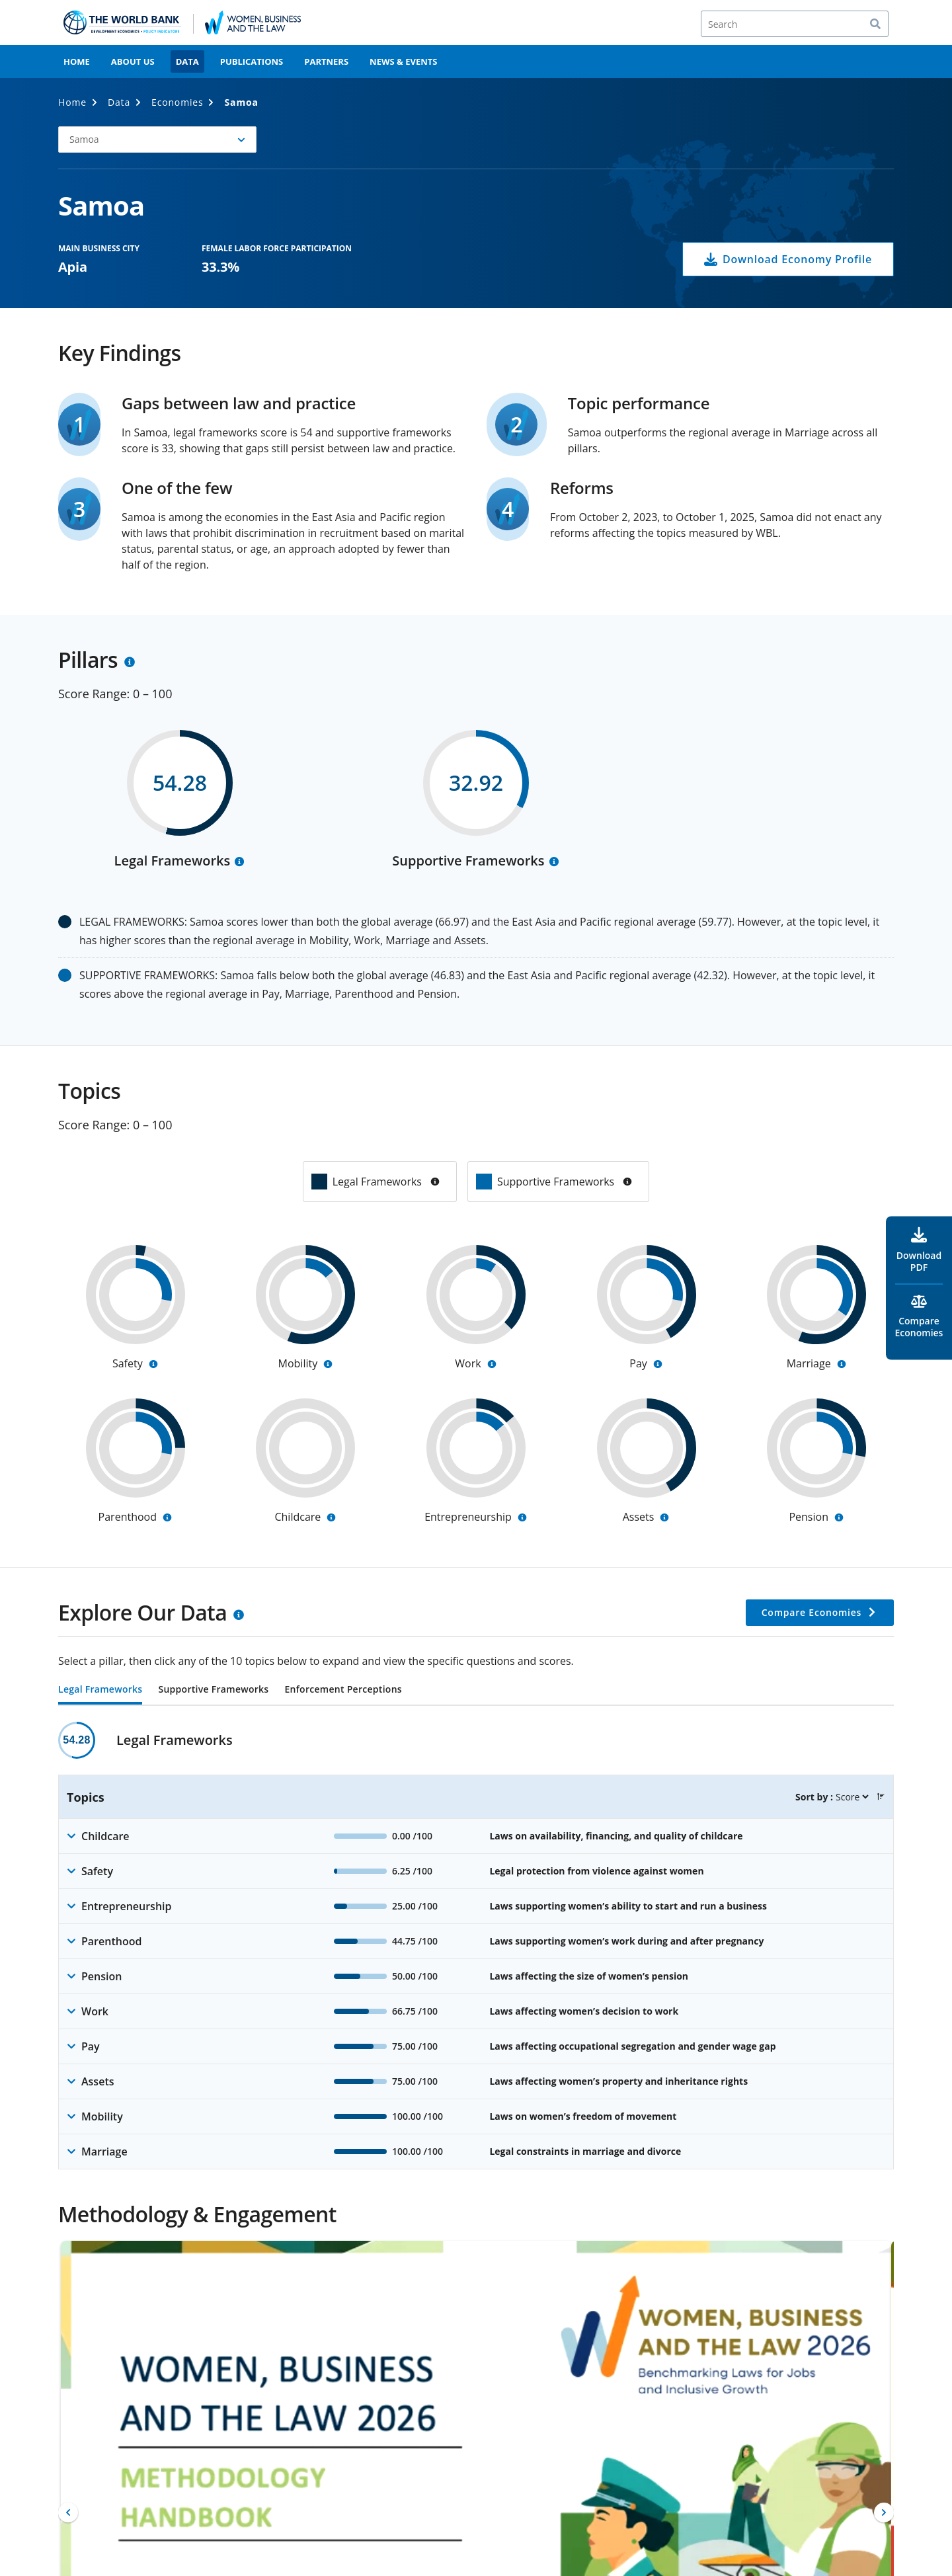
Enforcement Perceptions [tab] (342, 1690)
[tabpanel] (476, 1945)
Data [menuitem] (187, 61)
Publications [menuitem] (252, 61)
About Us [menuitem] (133, 61)
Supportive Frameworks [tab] (213, 1690)
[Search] (795, 24)
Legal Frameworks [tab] (100, 1690)
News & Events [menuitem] (403, 61)
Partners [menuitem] (326, 61)
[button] (157, 139)
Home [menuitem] (76, 61)
